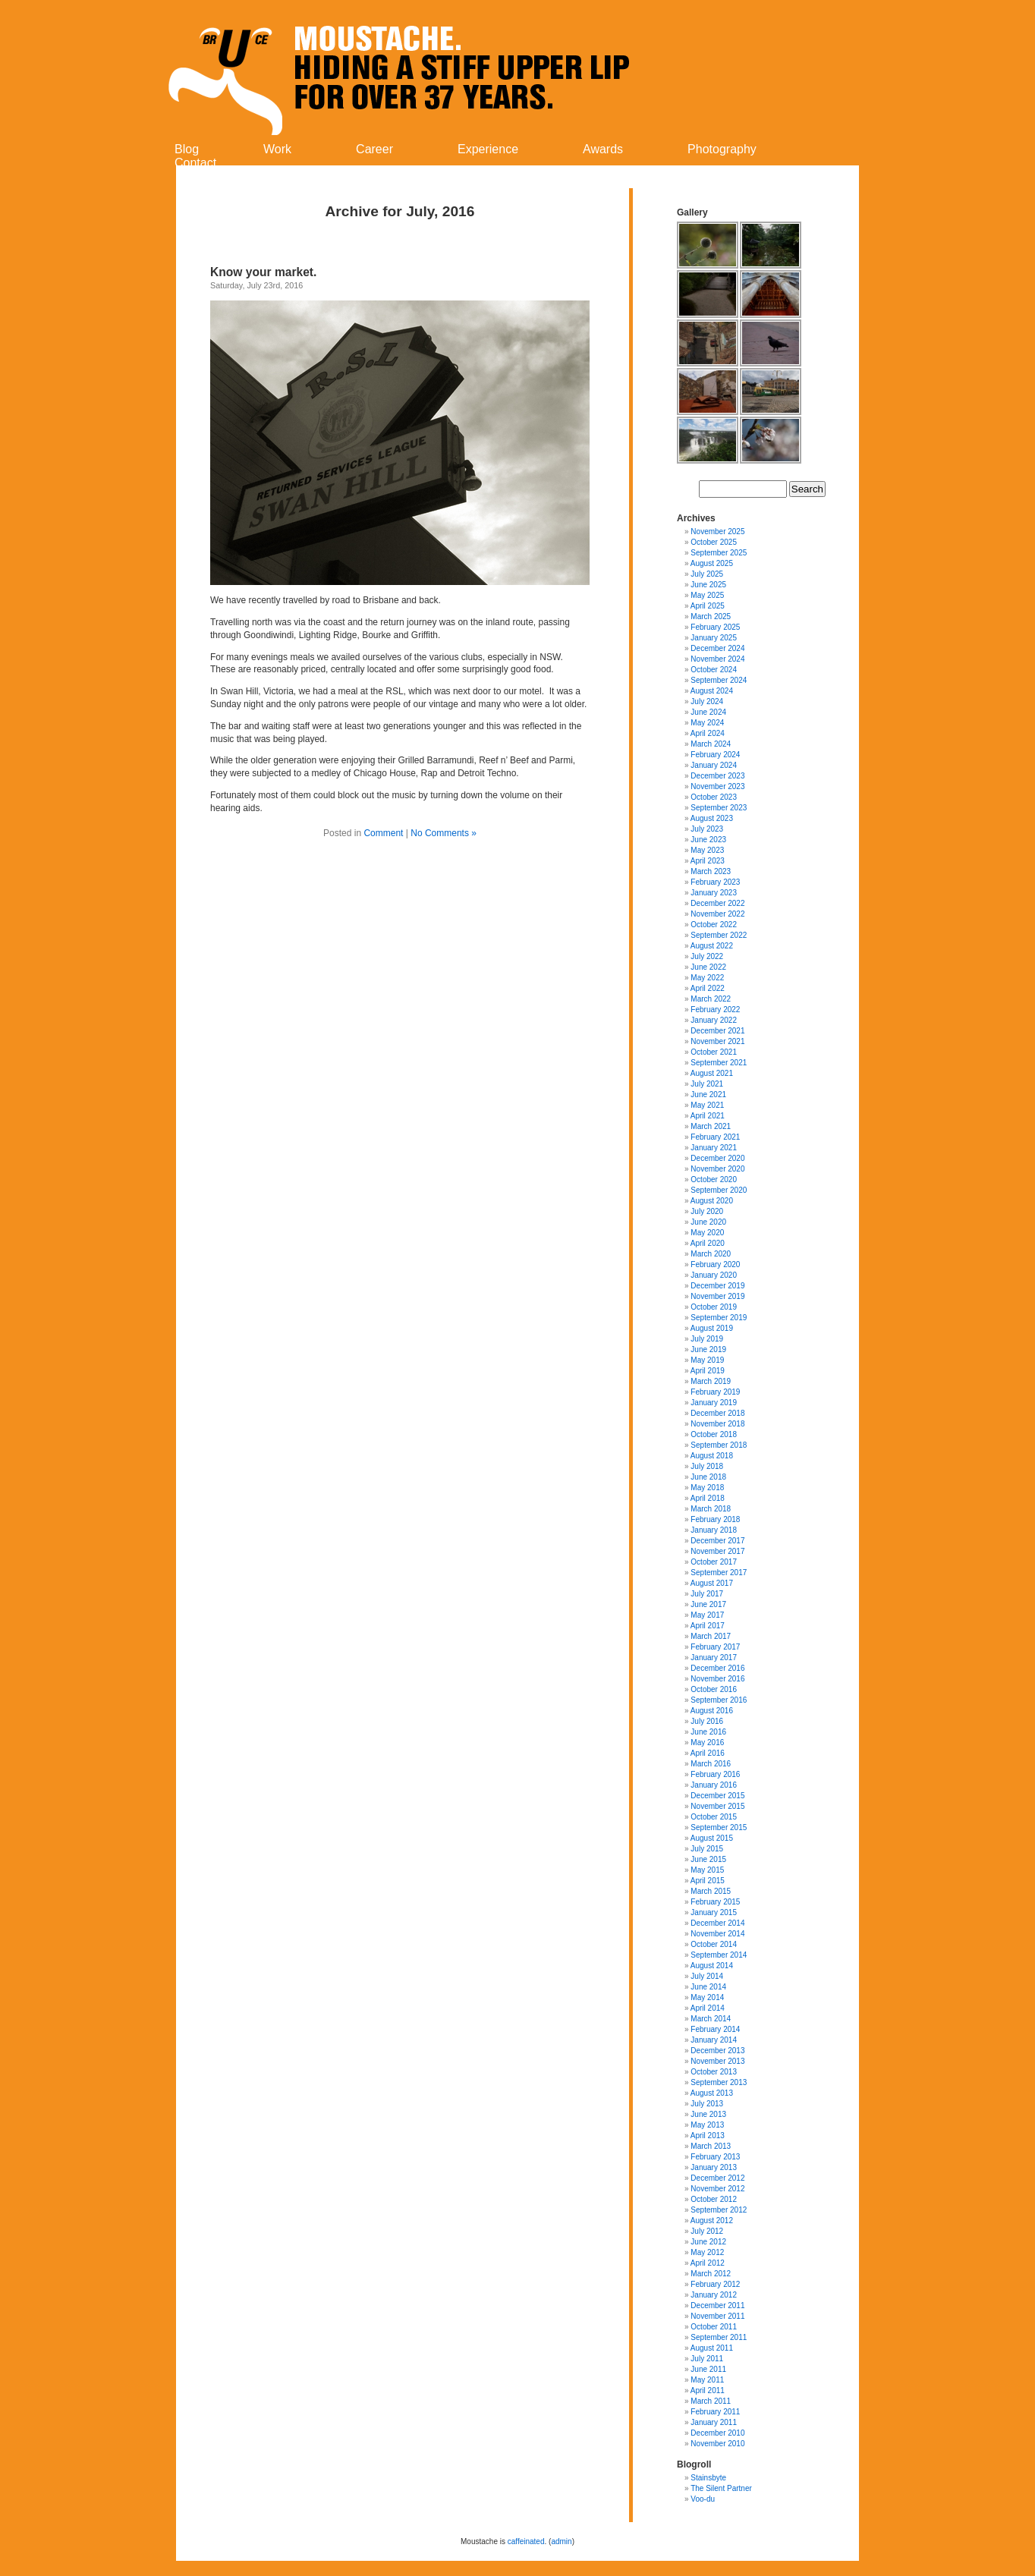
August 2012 (712, 2220)
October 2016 (714, 1689)
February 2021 (715, 1137)
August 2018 (712, 1456)
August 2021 (712, 1073)
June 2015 (708, 1859)
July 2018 (707, 1466)
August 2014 (712, 1965)
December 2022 (717, 903)
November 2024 (717, 659)
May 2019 (707, 1360)
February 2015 (715, 1902)
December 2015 (717, 1795)
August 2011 (712, 2348)
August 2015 (712, 1838)
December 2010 (717, 2433)
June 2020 (708, 1222)
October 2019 (714, 1307)
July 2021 (707, 1084)
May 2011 (707, 2380)
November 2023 (717, 786)
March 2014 (711, 2019)
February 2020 (715, 1264)
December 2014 (717, 1923)
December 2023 (717, 776)
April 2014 (708, 2008)
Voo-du (703, 2499)
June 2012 (708, 2242)
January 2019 (714, 1402)
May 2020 (707, 1232)
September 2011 (719, 2337)
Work (277, 149)
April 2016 (708, 1753)
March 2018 (711, 1509)
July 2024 (707, 701)
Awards (603, 149)
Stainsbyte (708, 2478)
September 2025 (719, 553)
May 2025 (707, 595)
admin (561, 2541)
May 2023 (707, 850)
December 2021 (717, 1031)
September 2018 (719, 1445)
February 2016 (715, 1774)
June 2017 (708, 1604)
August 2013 (712, 2093)
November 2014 (717, 1934)
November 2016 (717, 1679)
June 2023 (708, 839)
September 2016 (719, 1700)
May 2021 (707, 1105)
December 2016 (717, 1668)
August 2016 (712, 1710)
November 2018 (717, 1424)
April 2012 (708, 2263)
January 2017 (714, 1657)
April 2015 (708, 1880)
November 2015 (717, 1806)
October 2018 (714, 1434)
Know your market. (265, 272)
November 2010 (717, 2443)
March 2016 (711, 1764)
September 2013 (719, 2082)
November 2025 (717, 531)
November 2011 (717, 2316)
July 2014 (707, 1976)
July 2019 (707, 1339)
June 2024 (708, 712)
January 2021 (714, 1147)
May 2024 (707, 723)
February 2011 (715, 2412)
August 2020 (712, 1201)
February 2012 (715, 2284)
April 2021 (708, 1116)
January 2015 (714, 1912)
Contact (195, 162)
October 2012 (714, 2199)
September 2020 (719, 1190)
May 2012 (707, 2252)
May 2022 (707, 977)
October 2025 (714, 542)
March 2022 (711, 999)
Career (374, 149)
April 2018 (708, 1498)
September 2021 (719, 1062)
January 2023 (714, 893)
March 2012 (711, 2273)
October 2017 (714, 1562)
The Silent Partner (721, 2488)
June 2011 (708, 2369)
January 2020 (714, 1275)
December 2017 (717, 1540)
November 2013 (717, 2061)
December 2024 (717, 648)
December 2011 (717, 2305)
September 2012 (719, 2210)
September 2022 (719, 935)
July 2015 (707, 1849)
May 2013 (707, 2125)
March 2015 (711, 1891)
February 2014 (715, 2029)
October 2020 (714, 1179)
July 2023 (707, 829)
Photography (722, 149)
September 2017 (719, 1572)
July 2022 (707, 956)
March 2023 (711, 871)
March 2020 (711, 1254)
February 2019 (715, 1392)
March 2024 (711, 744)
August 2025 (712, 563)
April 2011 (708, 2390)
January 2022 (714, 1020)
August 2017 (712, 1583)
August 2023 (712, 818)
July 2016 (707, 1721)
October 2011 (714, 2327)
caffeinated (526, 2541)
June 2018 (708, 1477)
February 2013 (715, 2157)
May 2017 (707, 1615)
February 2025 (715, 627)
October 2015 (714, 1817)
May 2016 (707, 1742)
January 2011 (714, 2422)
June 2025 (708, 584)
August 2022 (712, 946)
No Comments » (444, 833)
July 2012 (707, 2231)
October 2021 (714, 1052)
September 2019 (719, 1317)
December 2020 (717, 1158)
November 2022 (717, 914)
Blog (187, 149)
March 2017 (711, 1636)
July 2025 (707, 574)
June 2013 (708, 2114)
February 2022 (715, 1009)
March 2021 (711, 1126)
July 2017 (707, 1594)
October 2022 (714, 924)
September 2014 (719, 1955)
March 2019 (711, 1381)
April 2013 (708, 2135)
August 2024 (712, 691)
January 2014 (714, 2040)
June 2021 (708, 1094)
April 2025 (708, 606)
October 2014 (714, 1944)
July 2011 (707, 2358)
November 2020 (717, 1169)
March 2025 (711, 616)
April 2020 (708, 1243)
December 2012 (717, 2178)
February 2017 (715, 1647)
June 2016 (708, 1732)
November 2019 (717, 1296)
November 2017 (717, 1551)
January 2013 (714, 2167)
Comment (383, 833)
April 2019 (708, 1371)
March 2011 (711, 2401)
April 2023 (708, 861)
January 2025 (714, 638)
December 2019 (717, 1286)
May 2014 (707, 1997)
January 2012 (714, 2295)
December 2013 (717, 2050)
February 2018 (715, 1519)
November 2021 (717, 1041)
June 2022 (708, 967)
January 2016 (714, 1785)
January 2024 (714, 765)
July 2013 (707, 2103)
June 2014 (708, 1987)
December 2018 (717, 1413)
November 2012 (717, 2188)
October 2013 (714, 2072)
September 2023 (719, 808)
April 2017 (708, 1625)
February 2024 (715, 754)
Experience (488, 149)
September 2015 (719, 1827)
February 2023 (715, 882)
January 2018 (714, 1530)
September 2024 (719, 680)
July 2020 (707, 1211)
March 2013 (711, 2146)
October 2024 (714, 669)
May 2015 (707, 1870)
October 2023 (714, 797)
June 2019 (708, 1349)
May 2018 (707, 1487)
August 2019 (712, 1328)
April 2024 (708, 733)
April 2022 (708, 988)
